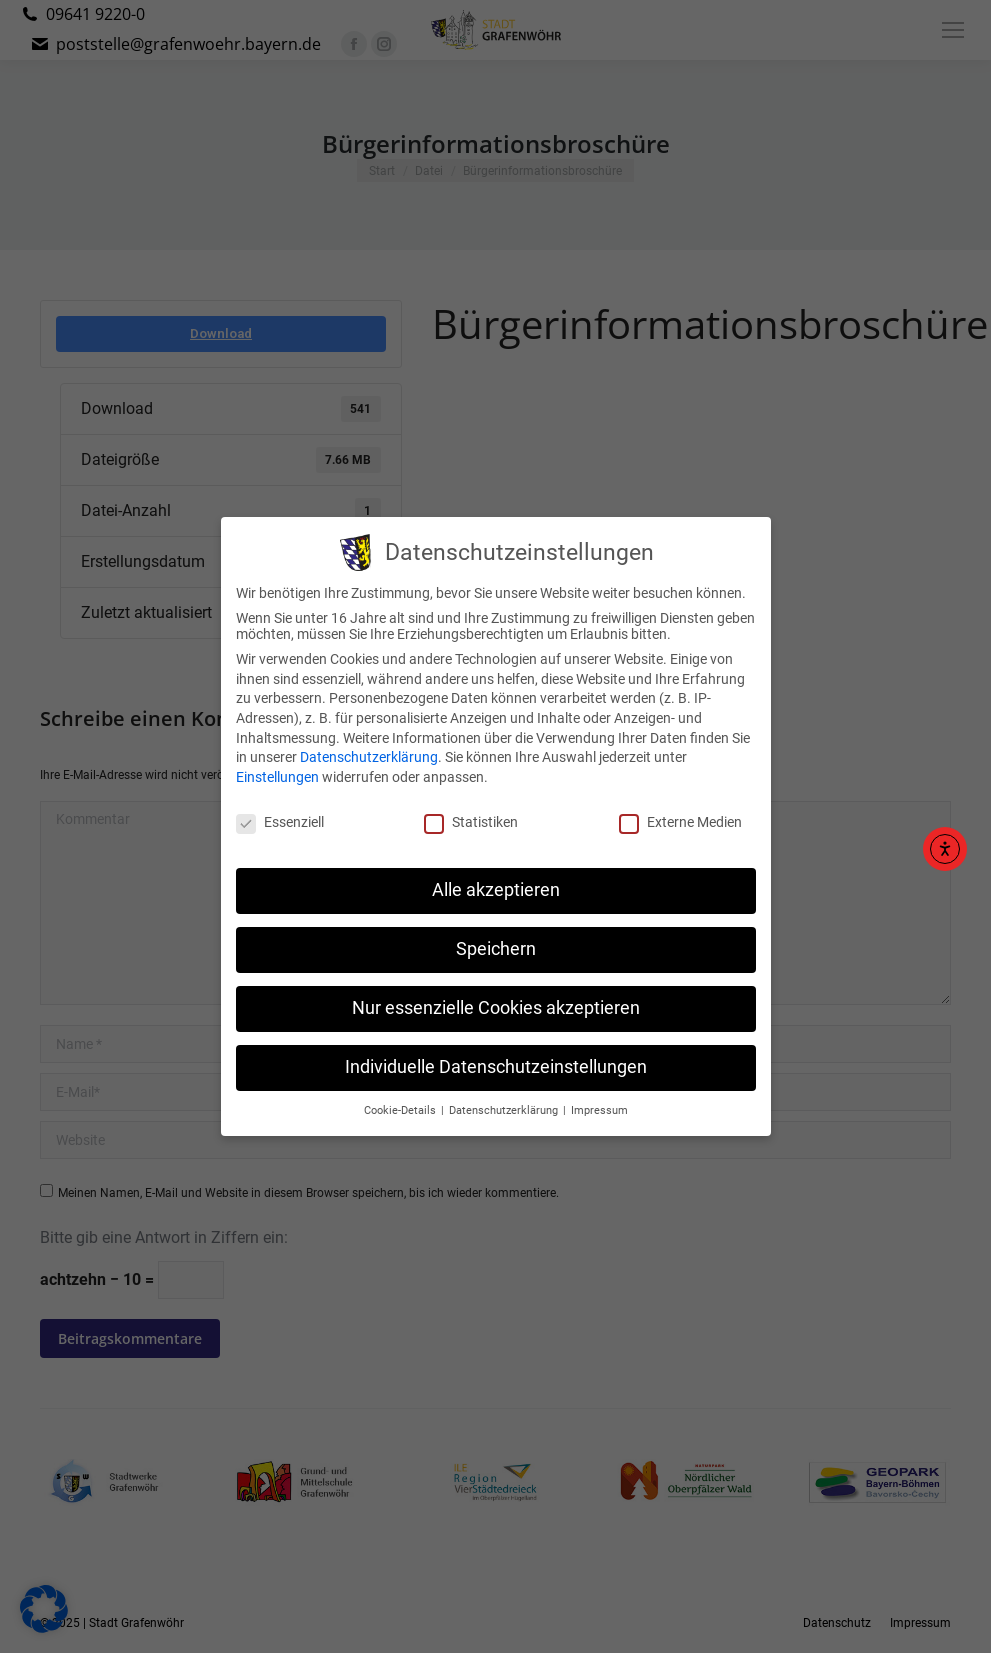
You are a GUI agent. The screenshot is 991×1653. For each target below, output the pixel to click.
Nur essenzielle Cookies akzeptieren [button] (496, 993)
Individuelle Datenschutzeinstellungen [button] (496, 1052)
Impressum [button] (599, 1095)
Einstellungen (277, 762)
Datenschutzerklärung (369, 742)
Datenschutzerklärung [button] (505, 1095)
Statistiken (471, 807)
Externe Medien (680, 807)
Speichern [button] (496, 934)
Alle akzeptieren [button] (496, 875)
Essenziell (280, 807)
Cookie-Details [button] (401, 1095)
